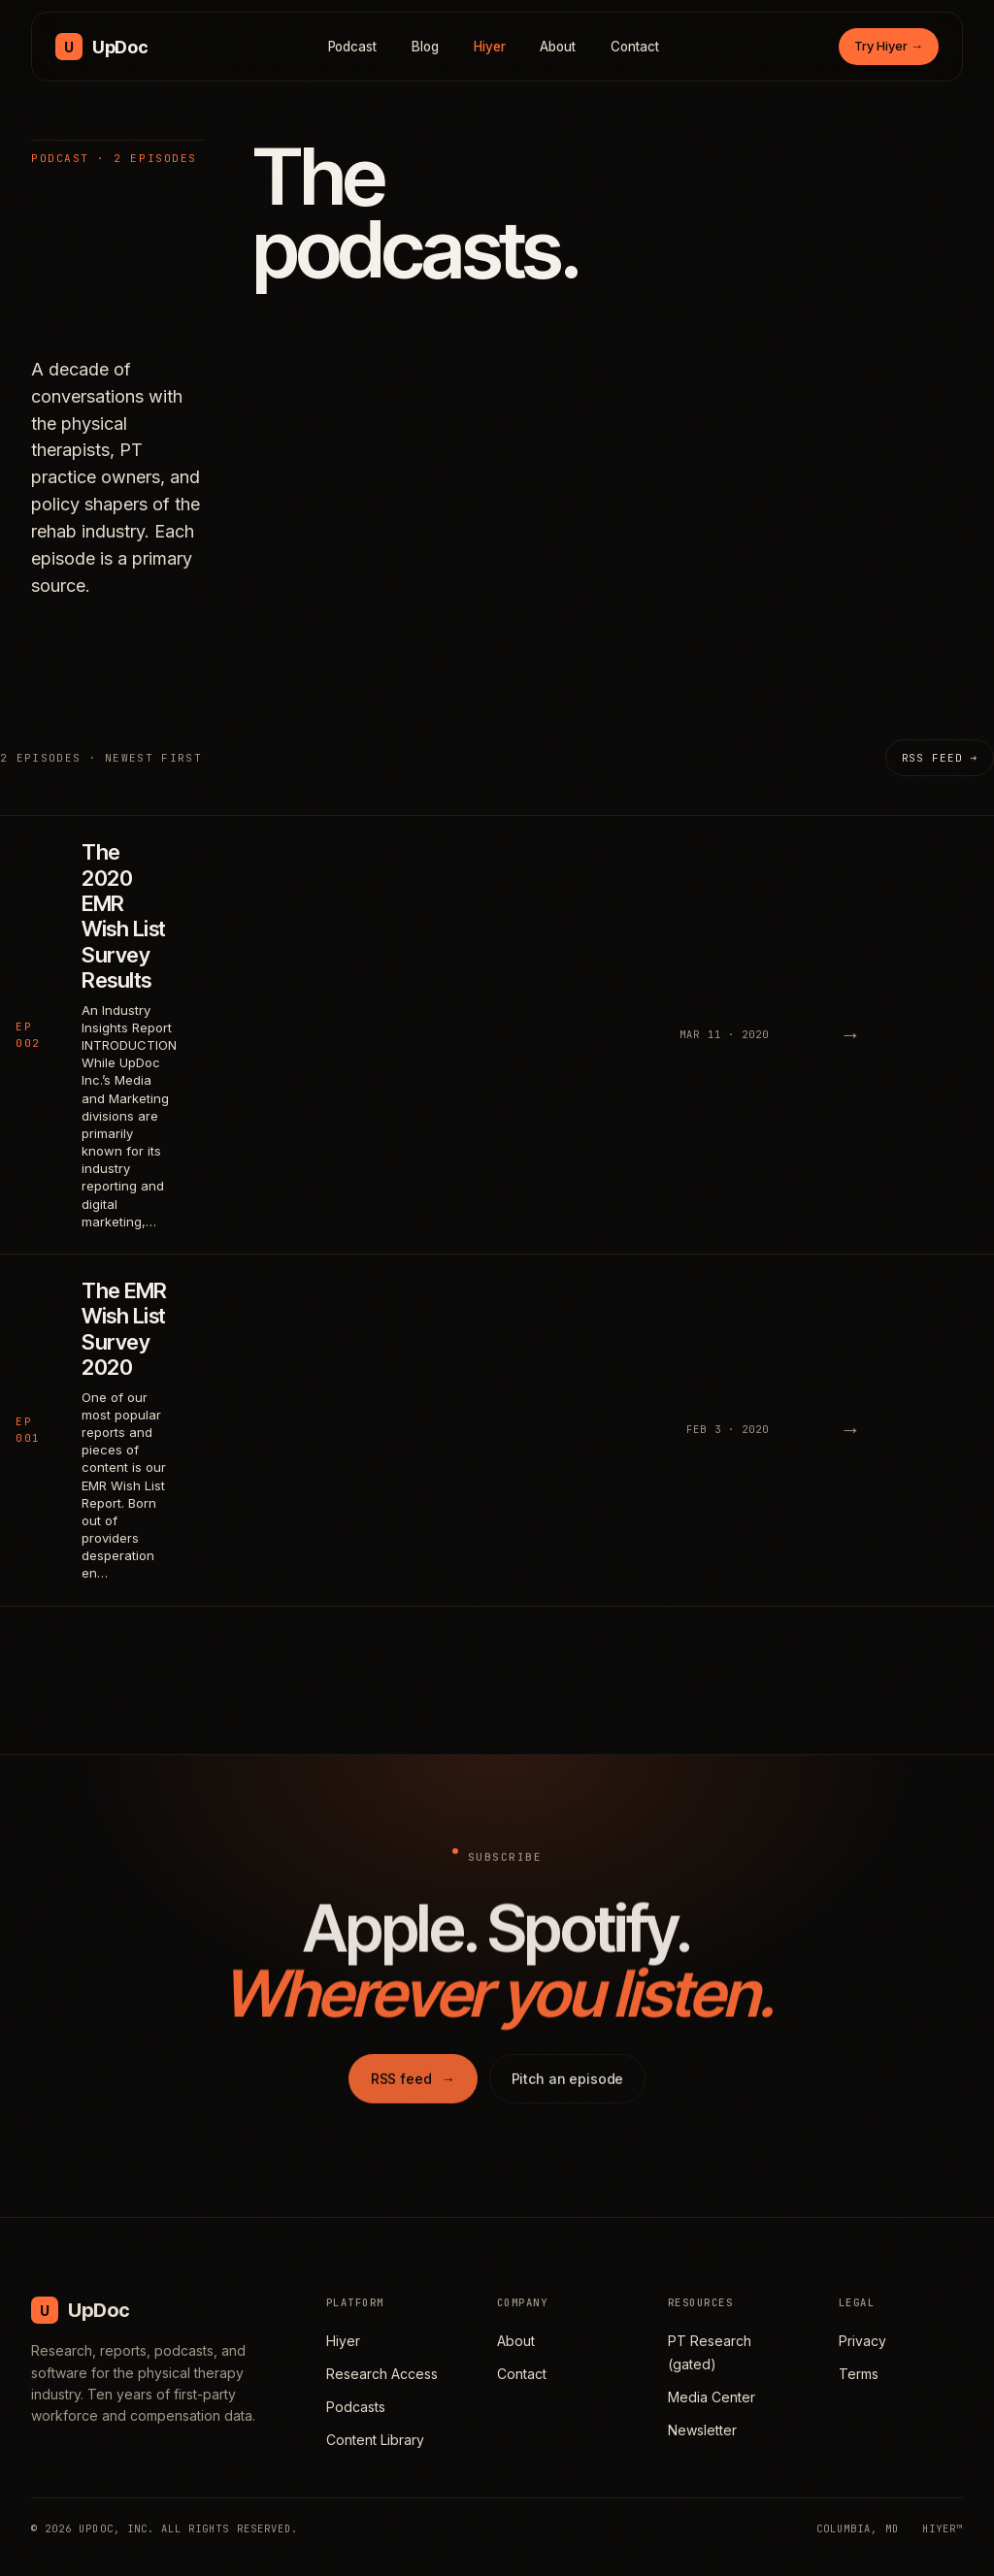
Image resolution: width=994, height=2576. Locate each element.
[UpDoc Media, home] (101, 46)
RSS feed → (939, 758)
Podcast (353, 46)
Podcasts (355, 2406)
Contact (635, 46)
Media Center (711, 2397)
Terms (858, 2373)
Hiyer (490, 46)
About (558, 46)
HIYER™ (942, 2528)
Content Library (375, 2439)
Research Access (382, 2373)
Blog (425, 46)
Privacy (862, 2340)
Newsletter (702, 2430)
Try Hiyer (888, 45)
